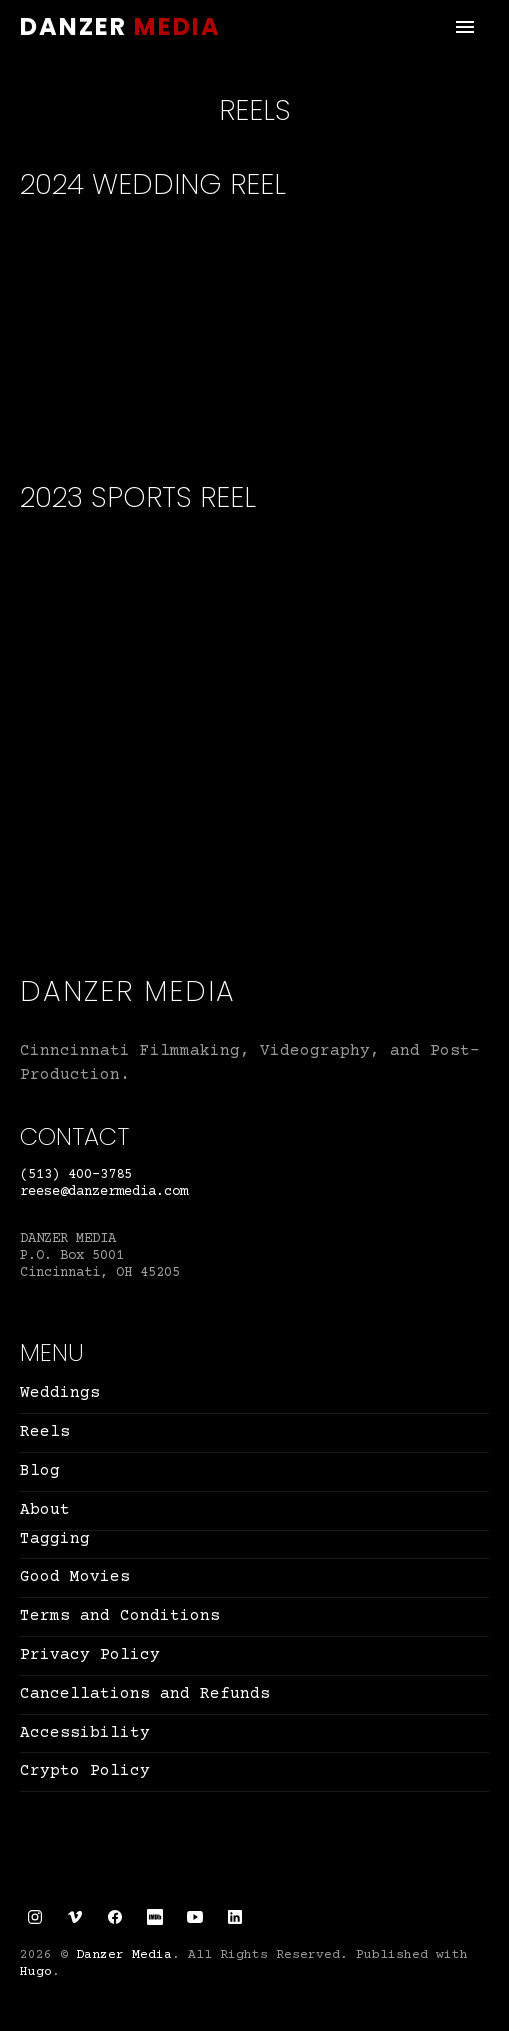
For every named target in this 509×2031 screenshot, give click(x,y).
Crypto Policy (85, 1771)
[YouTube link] (195, 1917)
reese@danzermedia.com (104, 1192)
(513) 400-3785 (76, 1175)
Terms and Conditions (120, 1616)
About (45, 1510)
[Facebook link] (115, 1917)
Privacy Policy (90, 1655)
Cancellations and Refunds (145, 1694)
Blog (40, 1471)
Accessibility (85, 1733)
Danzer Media (120, 26)
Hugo (36, 1972)
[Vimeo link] (75, 1917)
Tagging (55, 1539)
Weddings (60, 1393)
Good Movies (75, 1577)
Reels (45, 1432)
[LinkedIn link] (235, 1917)
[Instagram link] (35, 1917)
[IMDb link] (155, 1917)
